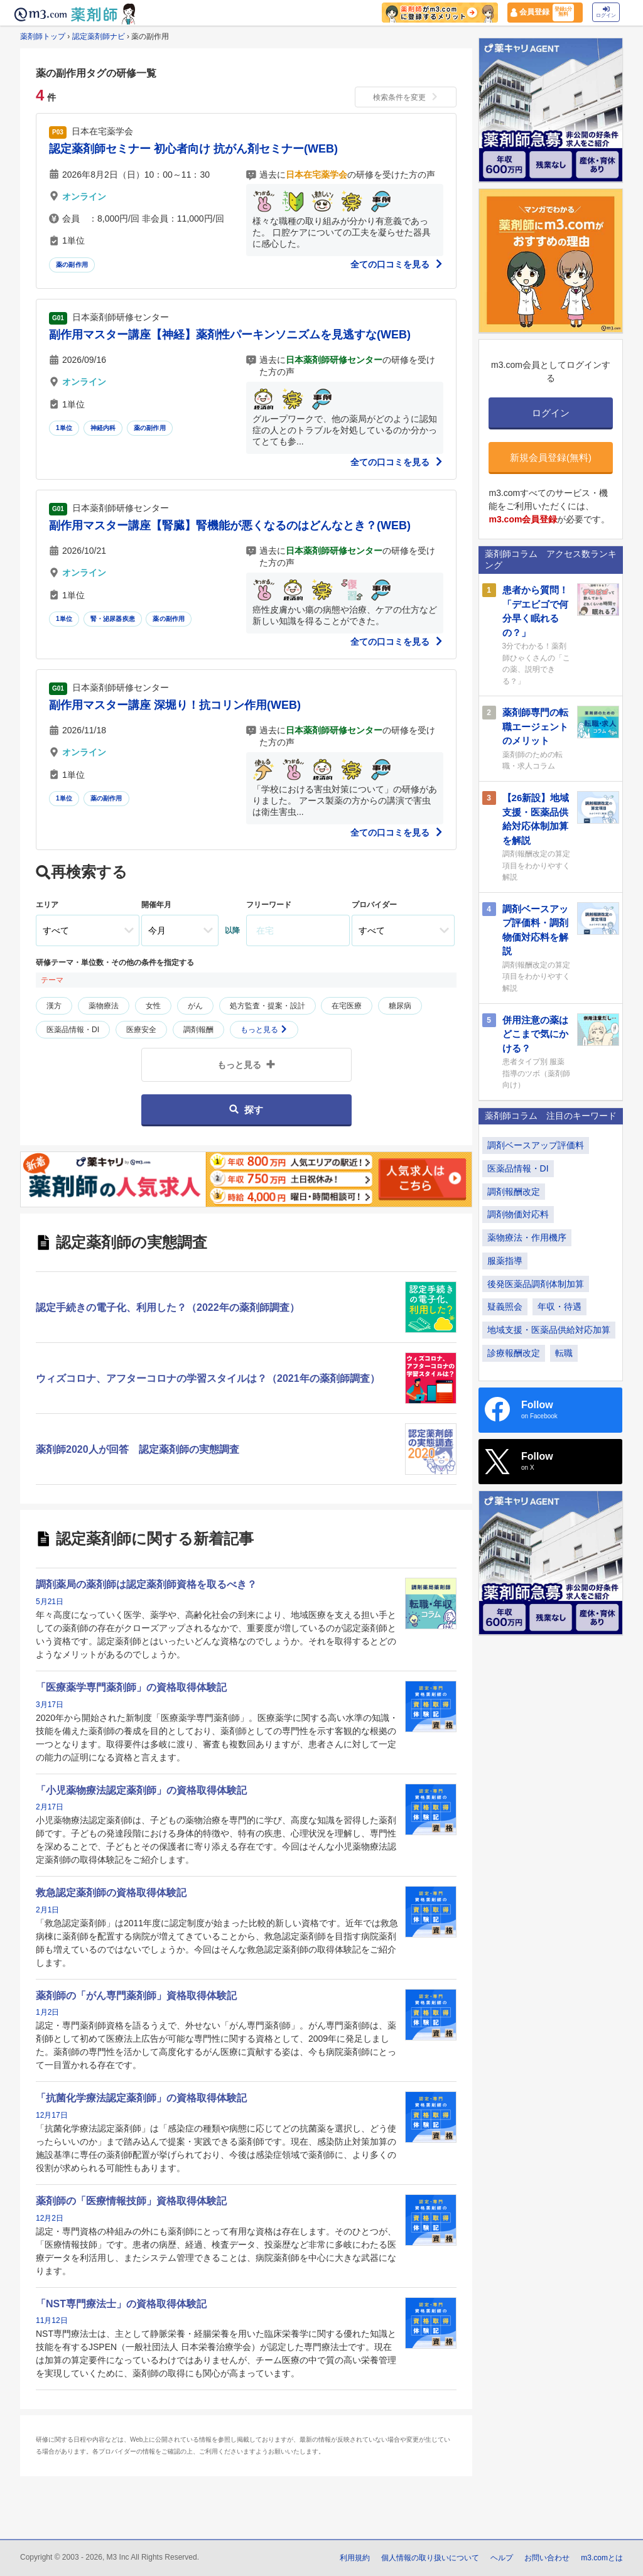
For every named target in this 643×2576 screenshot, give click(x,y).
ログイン (606, 12)
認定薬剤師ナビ (98, 36)
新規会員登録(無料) (551, 457)
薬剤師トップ (42, 36)
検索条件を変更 (405, 97)
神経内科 (103, 427)
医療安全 (141, 1029)
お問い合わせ (547, 2557)
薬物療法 (104, 1005)
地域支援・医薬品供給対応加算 (548, 1330)
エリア (47, 904)
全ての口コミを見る (396, 264)
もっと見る (264, 1029)
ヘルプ (501, 2557)
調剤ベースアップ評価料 (535, 1145)
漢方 (54, 1005)
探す (245, 1109)
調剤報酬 (198, 1029)
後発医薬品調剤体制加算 (535, 1284)
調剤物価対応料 (518, 1214)
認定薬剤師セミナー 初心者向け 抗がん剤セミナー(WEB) (193, 149)
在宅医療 (347, 1005)
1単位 (64, 427)
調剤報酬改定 (513, 1192)
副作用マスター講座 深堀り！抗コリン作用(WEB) (175, 705)
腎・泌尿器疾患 (112, 618)
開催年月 (156, 904)
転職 (564, 1353)
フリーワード (268, 904)
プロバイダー (374, 904)
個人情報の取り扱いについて (430, 2557)
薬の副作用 (72, 264)
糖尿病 (400, 1005)
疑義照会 (504, 1306)
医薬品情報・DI (72, 1029)
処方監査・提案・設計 (267, 1005)
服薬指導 (504, 1261)
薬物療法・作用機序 (526, 1237)
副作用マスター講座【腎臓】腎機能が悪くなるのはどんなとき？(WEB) (230, 525)
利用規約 (355, 2557)
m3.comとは (602, 2557)
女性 (153, 1005)
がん (195, 1005)
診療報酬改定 (513, 1353)
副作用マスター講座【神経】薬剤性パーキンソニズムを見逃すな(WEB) (230, 334)
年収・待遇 (559, 1306)
